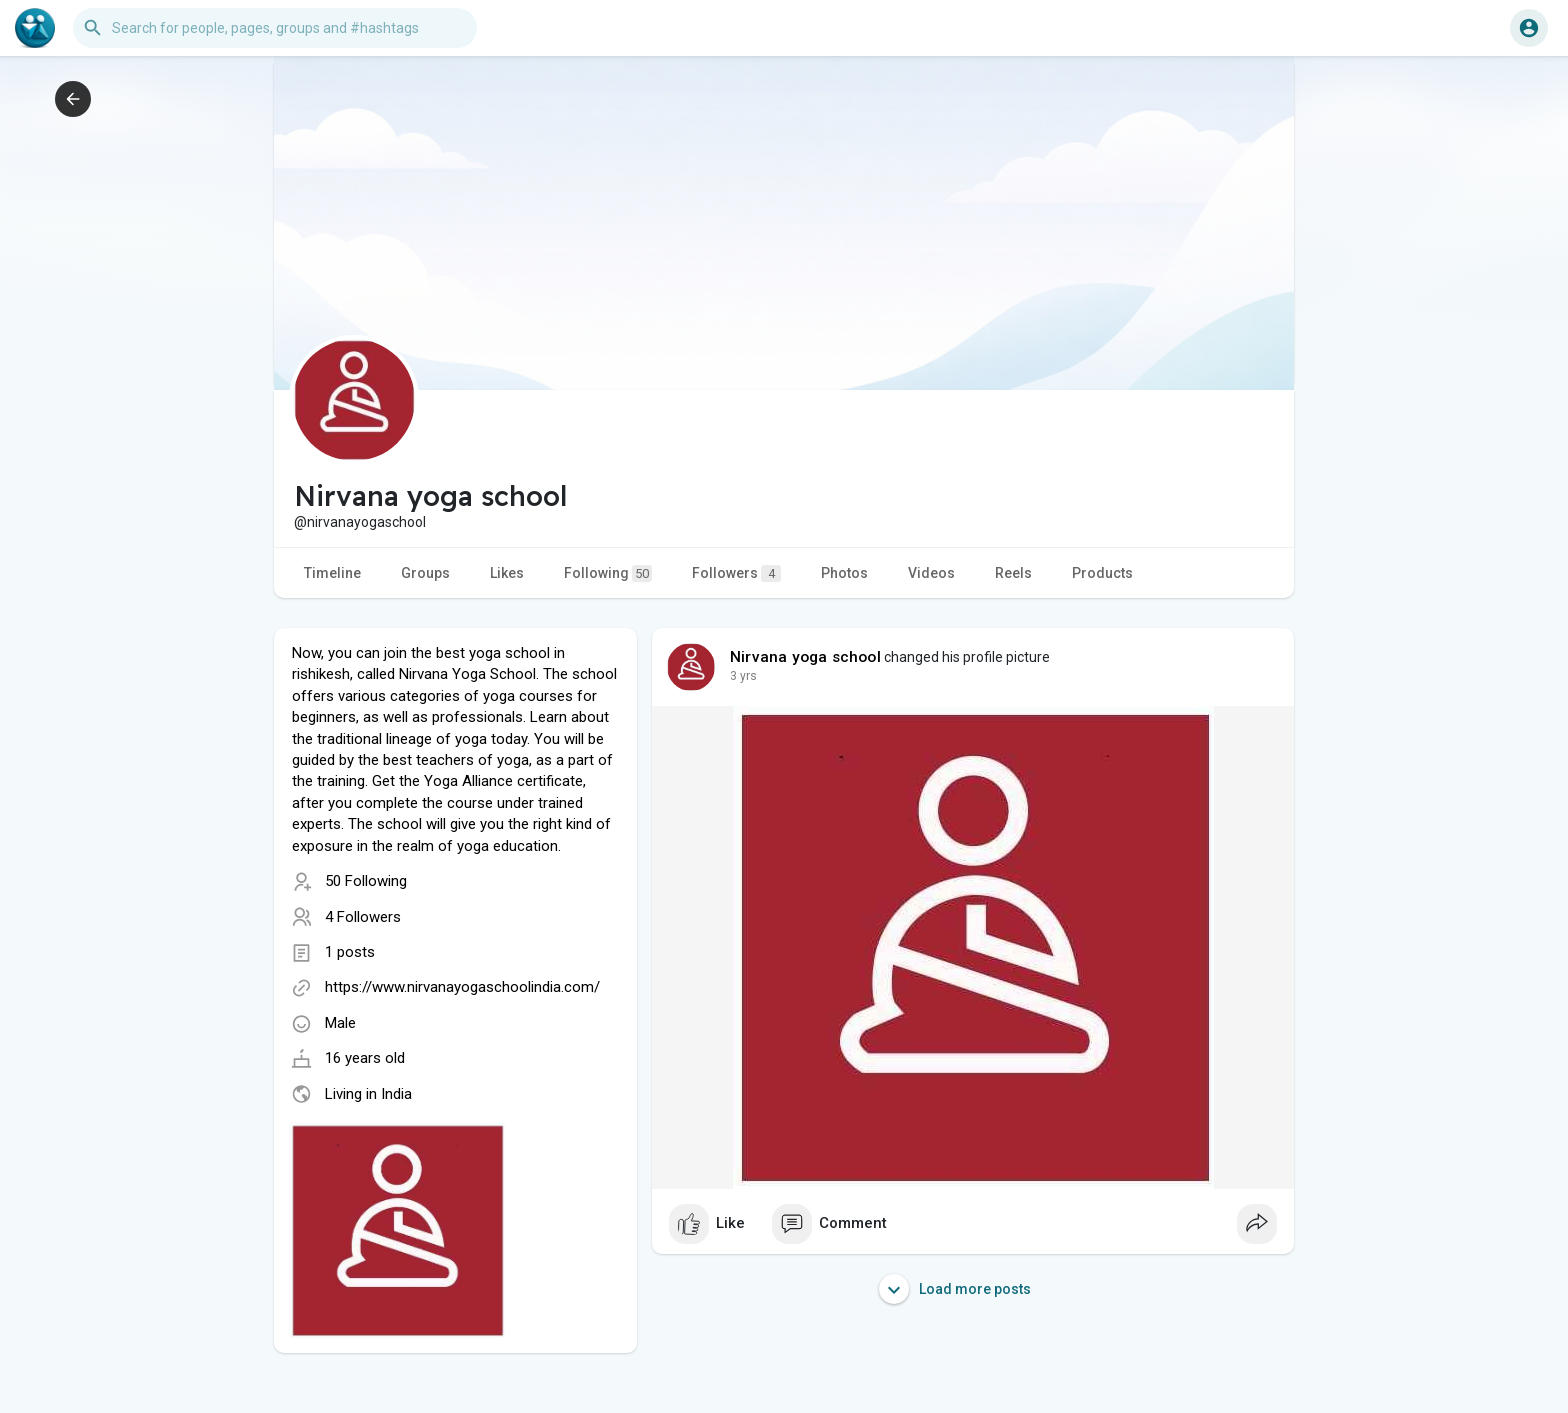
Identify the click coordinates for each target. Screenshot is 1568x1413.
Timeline (332, 573)
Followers (736, 573)
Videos (931, 573)
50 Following (366, 881)
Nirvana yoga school (805, 657)
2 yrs (743, 676)
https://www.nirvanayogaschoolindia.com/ (462, 987)
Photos (844, 573)
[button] (275, 28)
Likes (507, 573)
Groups (425, 573)
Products (1102, 573)
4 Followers (363, 917)
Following (608, 573)
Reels (1013, 573)
